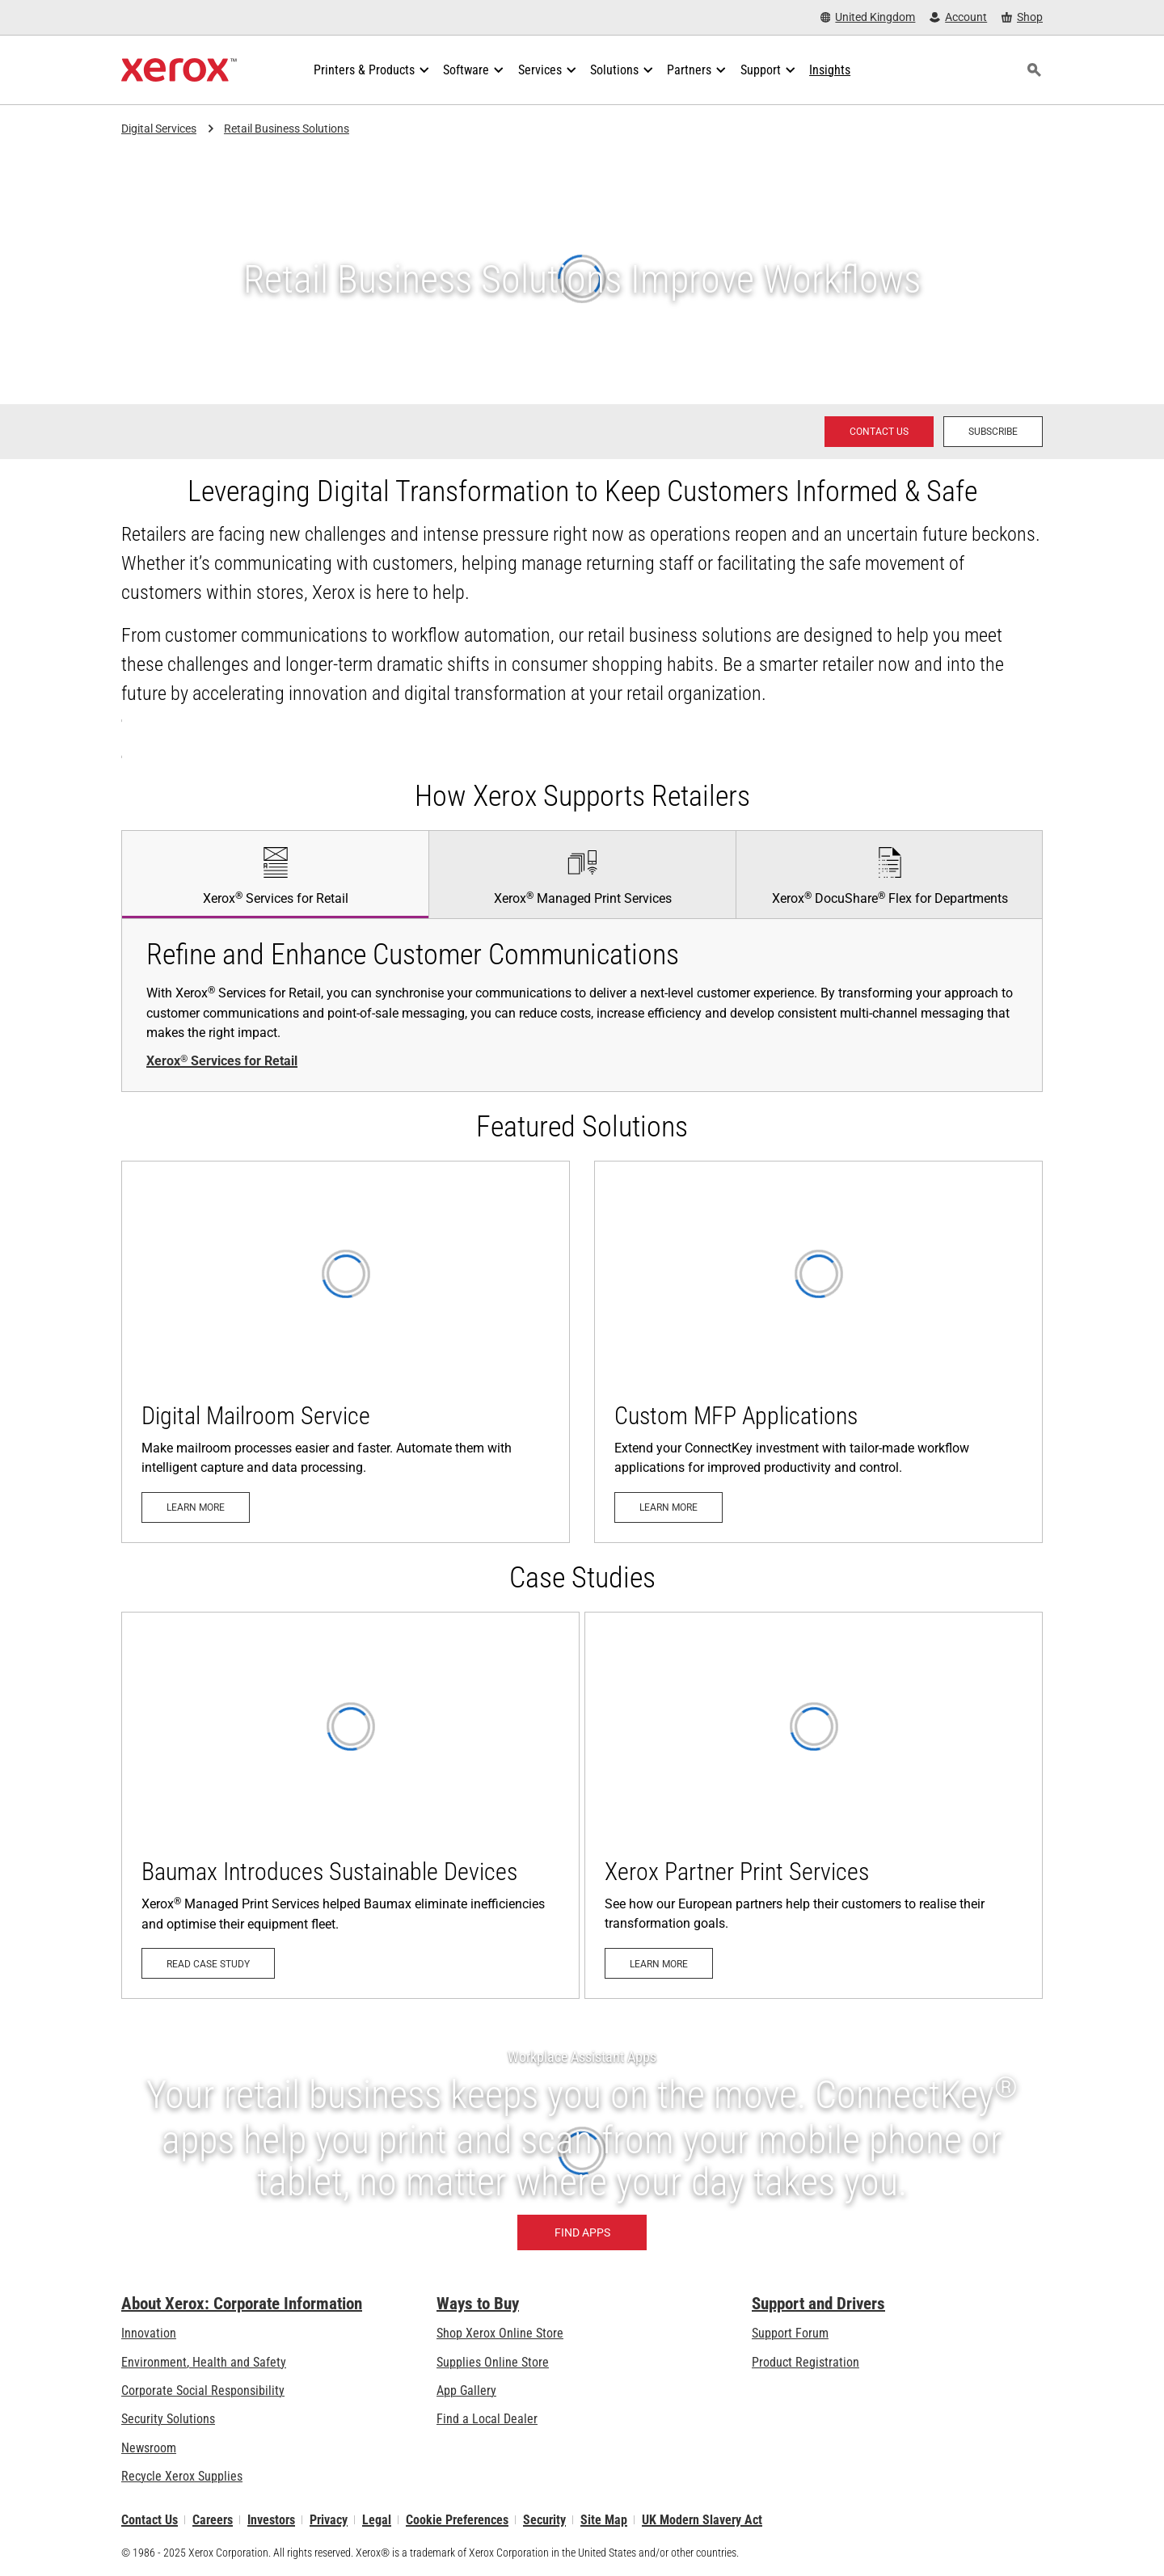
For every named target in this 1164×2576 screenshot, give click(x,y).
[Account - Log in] (958, 17)
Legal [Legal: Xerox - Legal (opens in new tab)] (376, 2519)
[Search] (1034, 70)
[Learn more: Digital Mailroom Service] (345, 1351)
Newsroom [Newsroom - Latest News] (148, 2448)
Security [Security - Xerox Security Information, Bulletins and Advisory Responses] (544, 2519)
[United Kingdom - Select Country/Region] (868, 17)
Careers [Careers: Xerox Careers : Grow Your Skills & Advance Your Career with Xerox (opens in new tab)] (212, 2519)
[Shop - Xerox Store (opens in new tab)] (1022, 17)
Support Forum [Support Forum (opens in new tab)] (790, 2333)
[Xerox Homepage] (179, 70)
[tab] (274, 874)
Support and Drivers (818, 2303)
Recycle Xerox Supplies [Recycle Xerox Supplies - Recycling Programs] (181, 2476)
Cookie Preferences (457, 2519)
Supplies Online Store (492, 2362)
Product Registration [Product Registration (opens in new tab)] (805, 2362)
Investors (271, 2519)
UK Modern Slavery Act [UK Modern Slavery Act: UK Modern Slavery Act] (702, 2519)
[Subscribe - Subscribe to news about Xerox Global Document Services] (993, 431)
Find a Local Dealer (487, 2418)
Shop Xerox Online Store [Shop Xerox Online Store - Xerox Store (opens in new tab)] (499, 2333)
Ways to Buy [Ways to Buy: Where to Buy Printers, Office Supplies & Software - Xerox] (477, 2303)
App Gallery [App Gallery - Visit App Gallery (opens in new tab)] (466, 2390)
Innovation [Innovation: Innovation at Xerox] (148, 2333)
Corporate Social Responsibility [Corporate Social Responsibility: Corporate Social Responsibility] (203, 2390)
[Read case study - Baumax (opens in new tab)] (350, 1805)
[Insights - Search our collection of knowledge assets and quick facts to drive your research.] (830, 70)
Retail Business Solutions (286, 128)
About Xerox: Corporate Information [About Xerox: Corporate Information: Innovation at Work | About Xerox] (241, 2303)
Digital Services (158, 128)
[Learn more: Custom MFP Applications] (818, 1351)
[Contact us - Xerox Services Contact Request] (879, 431)
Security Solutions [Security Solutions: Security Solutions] (168, 2418)
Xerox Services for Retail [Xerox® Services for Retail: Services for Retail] (221, 1061)
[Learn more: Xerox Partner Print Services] (813, 1805)
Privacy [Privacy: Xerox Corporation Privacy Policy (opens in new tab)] (329, 2519)
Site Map (603, 2519)
